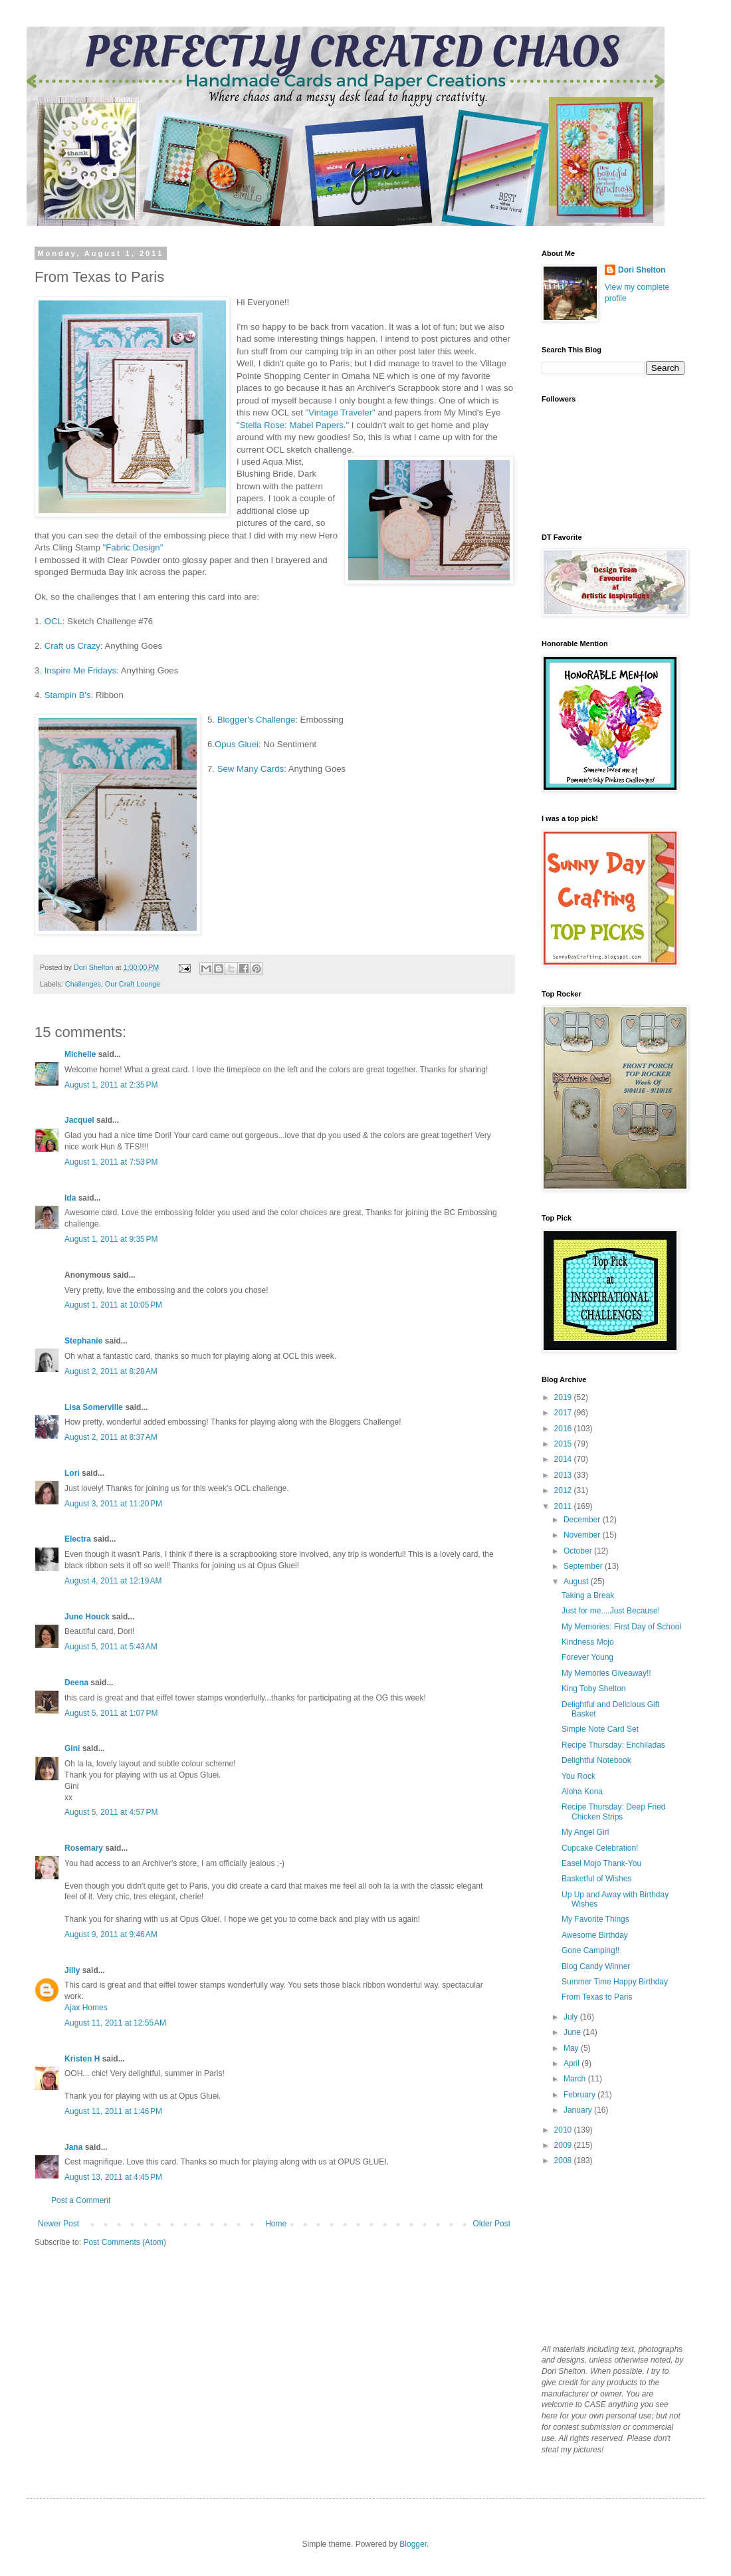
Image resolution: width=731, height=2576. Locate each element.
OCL (53, 621)
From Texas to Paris (597, 1997)
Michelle (80, 1054)
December (583, 1519)
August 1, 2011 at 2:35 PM (110, 1085)
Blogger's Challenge (256, 720)
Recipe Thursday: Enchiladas (613, 1745)
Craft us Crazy (72, 646)
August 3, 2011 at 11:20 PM (113, 1503)
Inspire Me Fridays (80, 670)
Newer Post (58, 2223)
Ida (70, 1198)
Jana (73, 2147)
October (579, 1551)
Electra (77, 1539)
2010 (564, 2130)
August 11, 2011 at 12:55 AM (115, 2023)
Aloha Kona (582, 1791)
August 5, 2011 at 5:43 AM (110, 1646)
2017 (564, 1412)
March (576, 2078)
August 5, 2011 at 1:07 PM (110, 1713)
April (572, 2063)
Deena (76, 1682)
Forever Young (587, 1657)
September (584, 1566)
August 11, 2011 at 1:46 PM (113, 2111)
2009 (564, 2145)
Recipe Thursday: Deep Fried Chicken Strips (614, 1811)
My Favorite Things (595, 1919)
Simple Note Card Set (600, 1729)
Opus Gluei (237, 744)
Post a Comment (80, 2200)
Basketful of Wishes (596, 1878)
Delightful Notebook (596, 1760)
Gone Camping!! (590, 1950)
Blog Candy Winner (596, 1966)
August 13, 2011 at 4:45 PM (113, 2177)
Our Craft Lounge (132, 984)
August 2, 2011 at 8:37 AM (110, 1437)
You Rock (578, 1776)
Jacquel (79, 1120)
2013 (564, 1475)
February (580, 2094)
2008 (564, 2160)
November (583, 1535)
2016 (564, 1428)
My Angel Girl (585, 1832)
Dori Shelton (641, 270)
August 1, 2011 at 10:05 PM (113, 1305)
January (579, 2110)
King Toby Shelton (594, 1688)
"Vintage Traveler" (339, 412)
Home (275, 2223)
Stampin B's (66, 695)
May (572, 2048)
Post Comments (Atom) (124, 2242)
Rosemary (83, 1848)
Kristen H (82, 2058)
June (573, 2032)
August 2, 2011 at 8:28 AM (110, 1371)
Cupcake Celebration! (600, 1848)
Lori (72, 1473)
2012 (564, 1490)
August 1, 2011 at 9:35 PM (110, 1239)
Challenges (83, 984)
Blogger (413, 2544)
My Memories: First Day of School (621, 1626)
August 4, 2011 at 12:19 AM (112, 1580)
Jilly (72, 1970)
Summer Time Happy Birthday (615, 1981)
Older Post (491, 2223)
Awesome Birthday (595, 1935)
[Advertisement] (608, 2254)
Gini (72, 1748)
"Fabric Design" (133, 547)
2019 (564, 1397)
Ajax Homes (86, 2007)
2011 (564, 1506)
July (572, 2017)
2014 (564, 1459)
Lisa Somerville (93, 1407)
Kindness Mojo (588, 1642)
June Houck (87, 1616)
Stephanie (83, 1341)
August (577, 1581)
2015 (564, 1444)
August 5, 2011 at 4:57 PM (110, 1812)
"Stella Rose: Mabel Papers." (294, 425)
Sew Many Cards (250, 769)
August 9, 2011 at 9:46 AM (110, 1934)
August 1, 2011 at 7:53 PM (110, 1162)
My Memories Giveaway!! (606, 1673)
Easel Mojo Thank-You (601, 1863)
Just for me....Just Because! (611, 1610)
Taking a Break (588, 1595)
